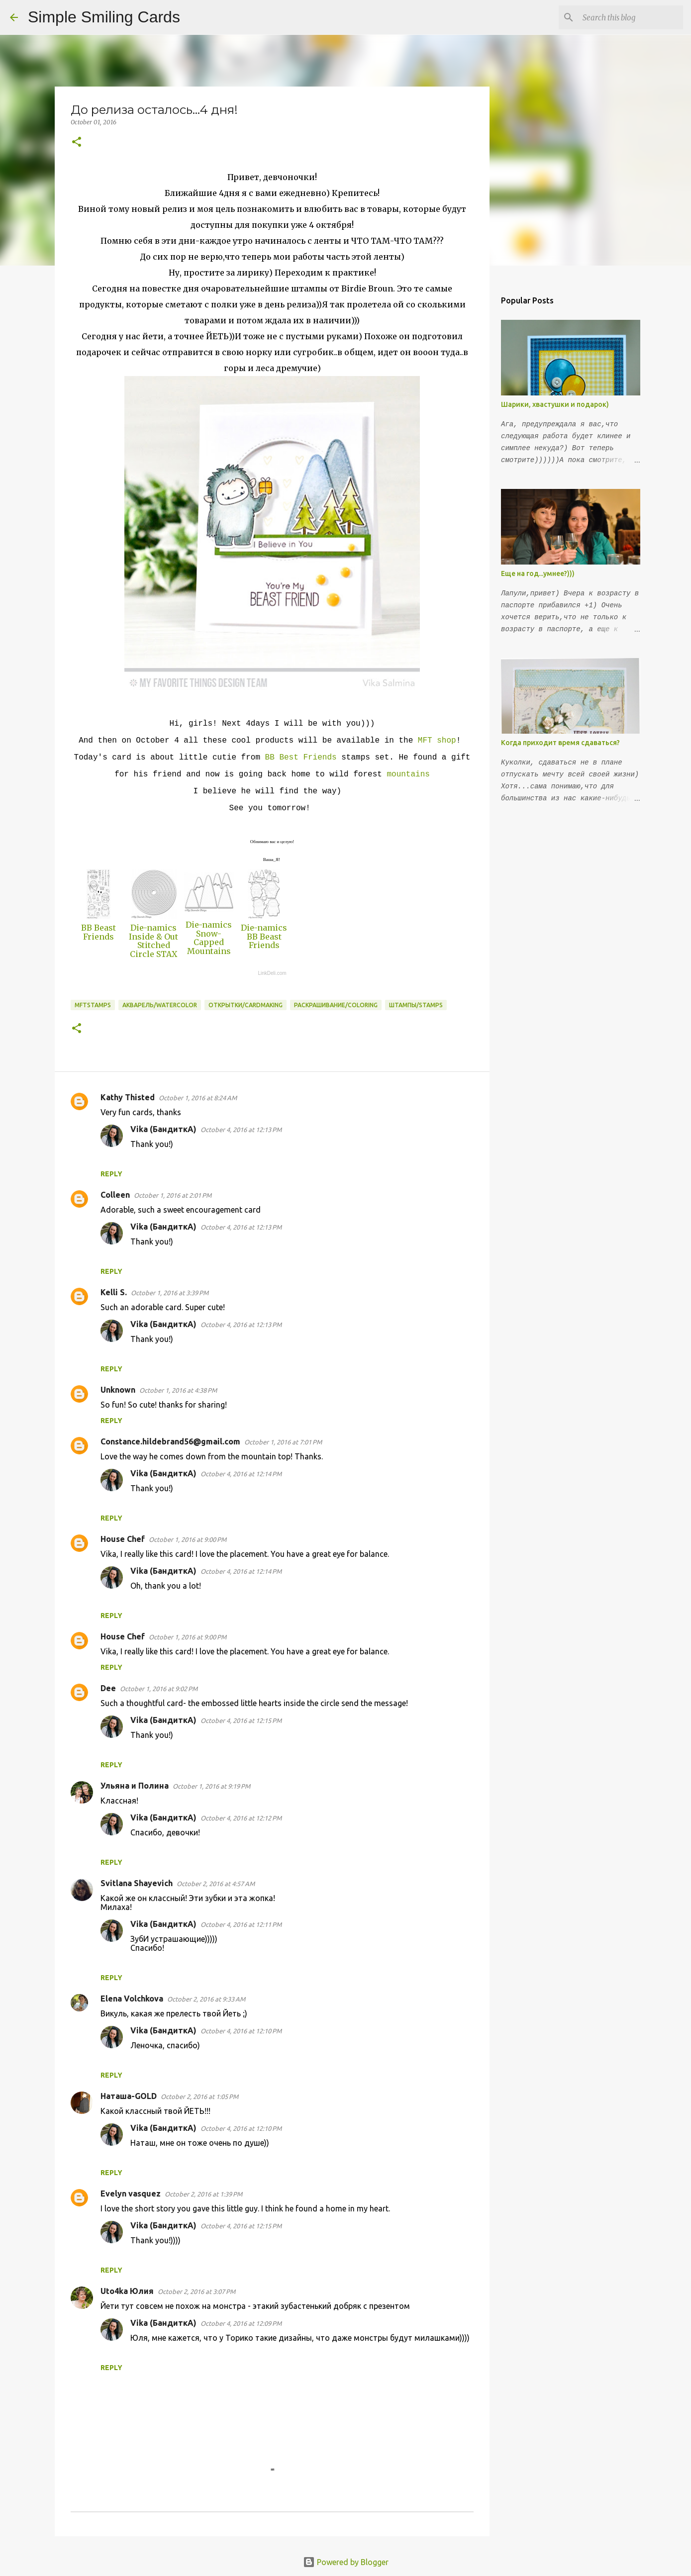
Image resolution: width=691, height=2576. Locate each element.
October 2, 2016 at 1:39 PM (203, 2194)
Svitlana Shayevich (136, 1883)
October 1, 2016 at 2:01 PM (172, 1195)
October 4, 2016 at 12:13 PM (241, 1129)
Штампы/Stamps (416, 1005)
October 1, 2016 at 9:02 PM (158, 1688)
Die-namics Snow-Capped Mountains (209, 938)
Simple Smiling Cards (104, 17)
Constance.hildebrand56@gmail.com (170, 1441)
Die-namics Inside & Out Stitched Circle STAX (153, 941)
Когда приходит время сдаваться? (560, 743)
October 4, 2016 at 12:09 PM (241, 2323)
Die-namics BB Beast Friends (264, 936)
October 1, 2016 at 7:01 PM (283, 1441)
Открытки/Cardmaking (245, 1005)
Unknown (117, 1389)
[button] (77, 142)
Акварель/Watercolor (159, 1005)
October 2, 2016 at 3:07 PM (196, 2291)
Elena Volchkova (131, 1998)
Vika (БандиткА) (163, 1129)
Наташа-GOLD (128, 2096)
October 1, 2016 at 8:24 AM (198, 1097)
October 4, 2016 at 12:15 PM (241, 1720)
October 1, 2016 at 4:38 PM (178, 1390)
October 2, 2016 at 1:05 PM (199, 2096)
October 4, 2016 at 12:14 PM (241, 1473)
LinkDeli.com (272, 973)
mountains (408, 774)
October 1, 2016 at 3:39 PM (169, 1292)
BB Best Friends (301, 757)
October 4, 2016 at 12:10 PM (241, 2030)
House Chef (122, 1538)
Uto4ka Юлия (127, 2291)
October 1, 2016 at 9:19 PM (211, 1786)
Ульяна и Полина (134, 1785)
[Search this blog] (631, 17)
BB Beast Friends (98, 932)
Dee (108, 1688)
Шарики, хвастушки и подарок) (555, 404)
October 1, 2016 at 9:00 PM (187, 1539)
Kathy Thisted (127, 1097)
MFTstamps (93, 1005)
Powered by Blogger (346, 2562)
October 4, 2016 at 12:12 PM (241, 1817)
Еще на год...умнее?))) (538, 573)
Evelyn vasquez (130, 2193)
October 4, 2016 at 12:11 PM (241, 1924)
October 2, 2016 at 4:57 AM (216, 1883)
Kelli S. (113, 1292)
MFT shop (437, 740)
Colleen (115, 1194)
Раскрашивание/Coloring (336, 1005)
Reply (111, 1174)
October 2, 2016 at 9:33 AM (206, 1999)
